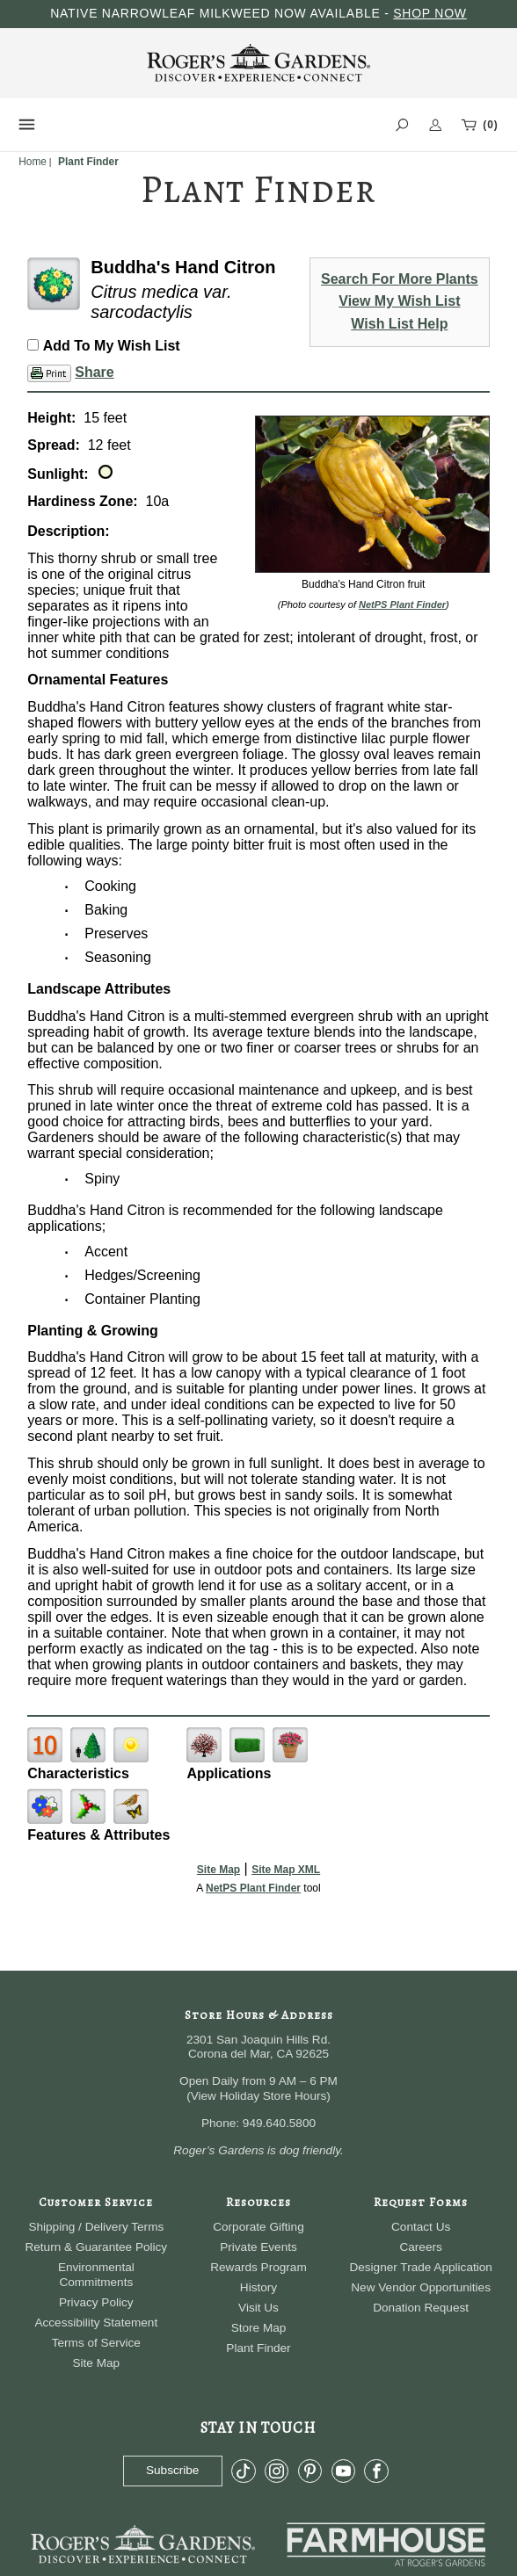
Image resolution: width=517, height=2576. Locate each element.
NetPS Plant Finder (402, 604)
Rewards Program (258, 2267)
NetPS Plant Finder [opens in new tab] (253, 1888)
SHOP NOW (430, 13)
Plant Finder (258, 2348)
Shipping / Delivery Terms (96, 2226)
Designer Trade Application (420, 2267)
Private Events (258, 2247)
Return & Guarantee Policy (96, 2247)
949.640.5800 (279, 2123)
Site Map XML (285, 1869)
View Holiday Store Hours (259, 2095)
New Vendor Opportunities (421, 2287)
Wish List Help (399, 323)
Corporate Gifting (258, 2226)
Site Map (218, 1869)
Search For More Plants (399, 278)
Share (94, 372)
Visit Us (258, 2307)
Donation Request (421, 2307)
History (258, 2287)
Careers (420, 2247)
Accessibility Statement (95, 2322)
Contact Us (420, 2226)
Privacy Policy (96, 2302)
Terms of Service (96, 2342)
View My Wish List (399, 300)
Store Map (259, 2327)
